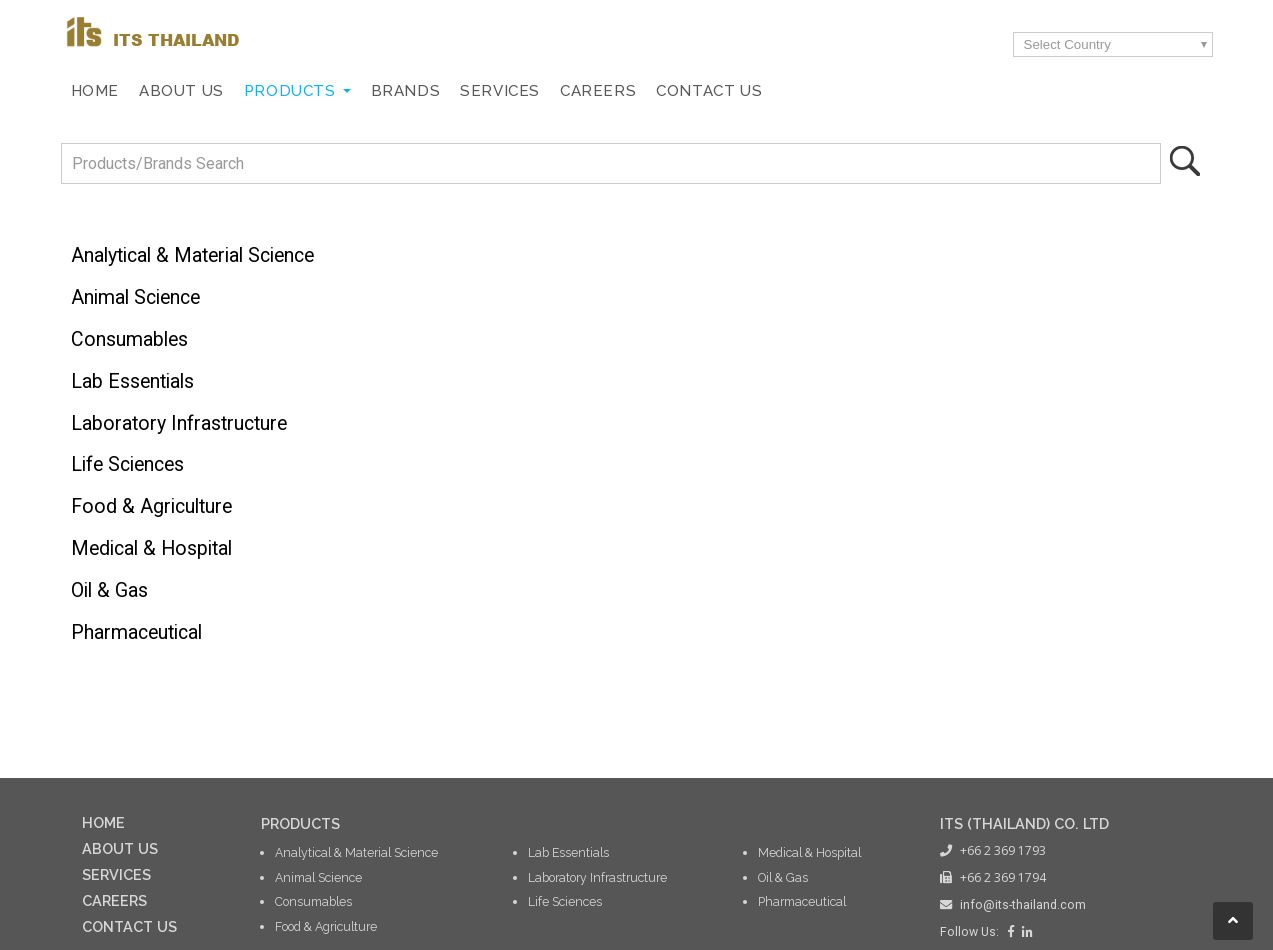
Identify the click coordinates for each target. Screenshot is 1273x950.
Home (95, 91)
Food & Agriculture (151, 506)
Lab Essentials (132, 381)
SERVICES (116, 874)
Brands (406, 91)
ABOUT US (120, 848)
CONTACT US (129, 926)
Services (500, 91)
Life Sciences (127, 464)
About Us (181, 91)
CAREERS (114, 900)
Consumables (129, 339)
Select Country (1067, 44)
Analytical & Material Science (192, 255)
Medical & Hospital (151, 548)
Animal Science (135, 297)
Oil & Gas (109, 590)
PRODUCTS (300, 823)
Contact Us (709, 91)
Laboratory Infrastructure (179, 423)
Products (290, 91)
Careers (598, 91)
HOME (103, 822)
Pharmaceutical (136, 632)
